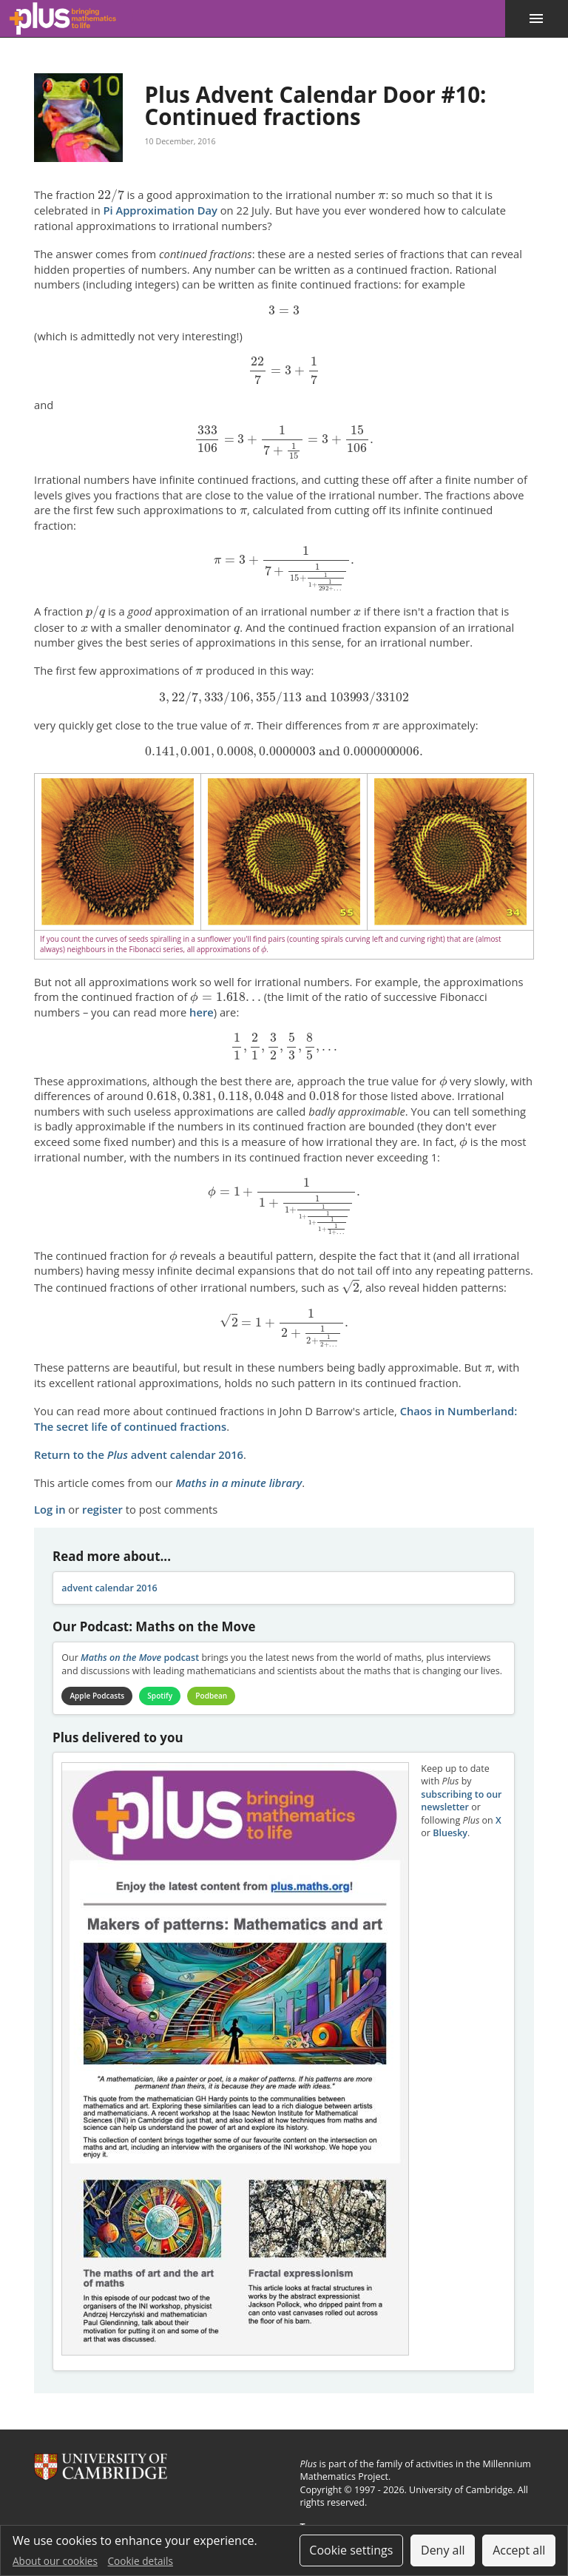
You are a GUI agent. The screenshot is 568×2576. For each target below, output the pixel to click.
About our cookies (55, 2561)
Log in (49, 1509)
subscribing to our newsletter (461, 1801)
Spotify (160, 1695)
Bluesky (450, 1833)
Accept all (519, 2550)
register (102, 1509)
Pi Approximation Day (160, 210)
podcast (140, 1657)
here (201, 1012)
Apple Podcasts (97, 1695)
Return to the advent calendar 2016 (138, 1454)
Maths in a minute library (238, 1482)
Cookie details (140, 2561)
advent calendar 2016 (109, 1588)
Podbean (212, 1695)
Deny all (443, 2550)
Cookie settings (351, 2550)
